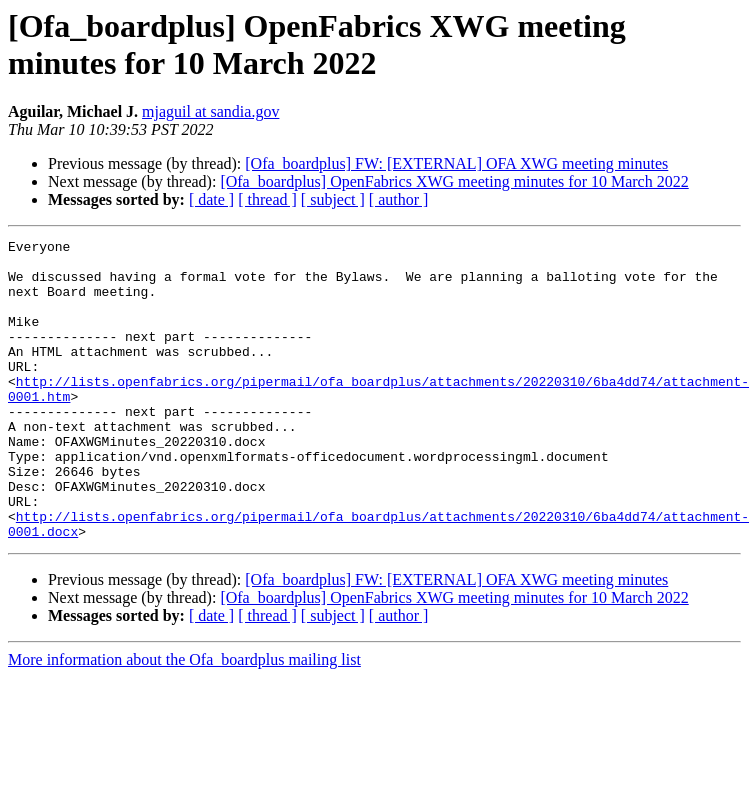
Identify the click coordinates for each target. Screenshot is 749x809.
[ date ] (211, 199)
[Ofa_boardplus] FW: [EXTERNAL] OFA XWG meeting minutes (456, 163)
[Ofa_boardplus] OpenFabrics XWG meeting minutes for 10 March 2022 (454, 181)
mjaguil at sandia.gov (210, 111)
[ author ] (399, 199)
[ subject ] (333, 199)
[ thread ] (267, 199)
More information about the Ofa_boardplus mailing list (184, 719)
